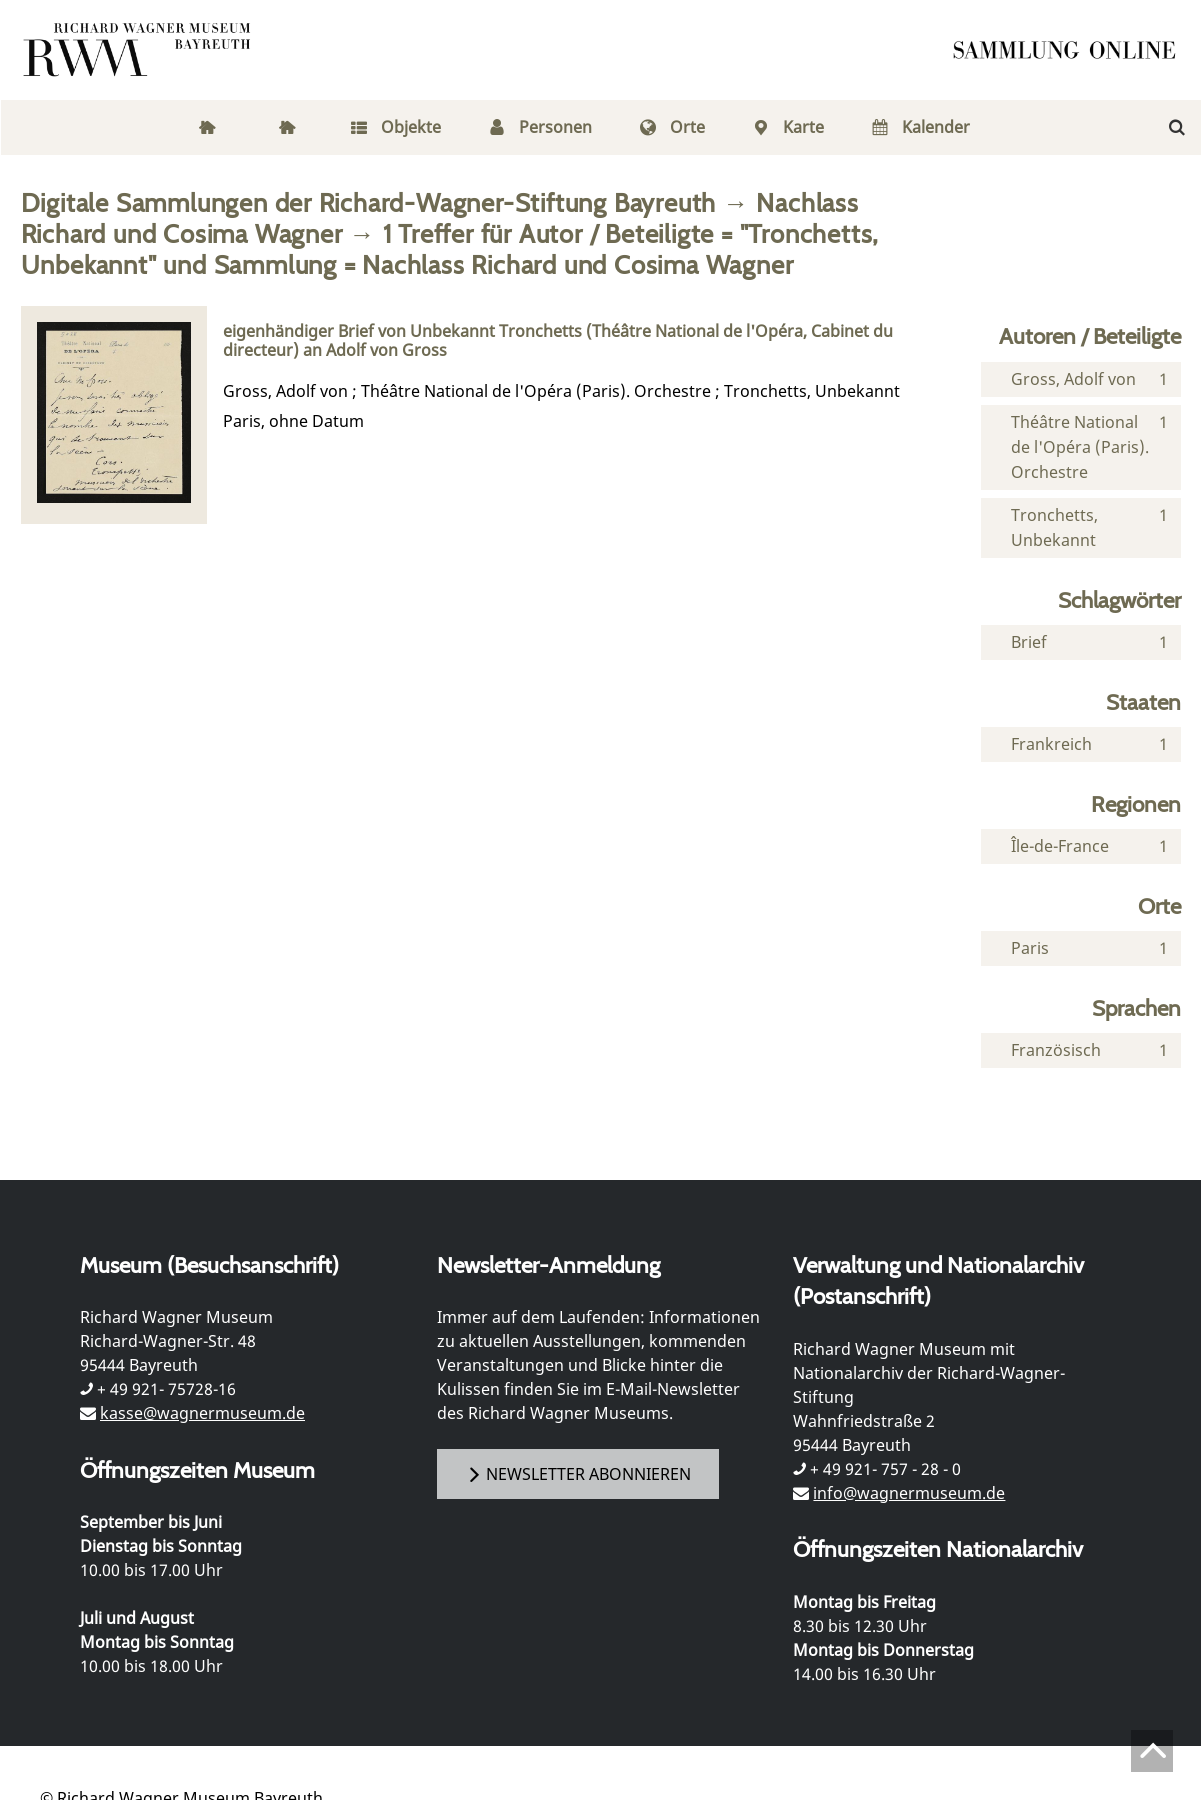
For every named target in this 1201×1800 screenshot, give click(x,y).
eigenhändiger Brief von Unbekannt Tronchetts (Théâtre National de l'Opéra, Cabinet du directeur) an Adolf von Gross (558, 341)
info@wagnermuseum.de (909, 1493)
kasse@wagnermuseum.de (202, 1413)
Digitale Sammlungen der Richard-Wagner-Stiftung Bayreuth (369, 202)
